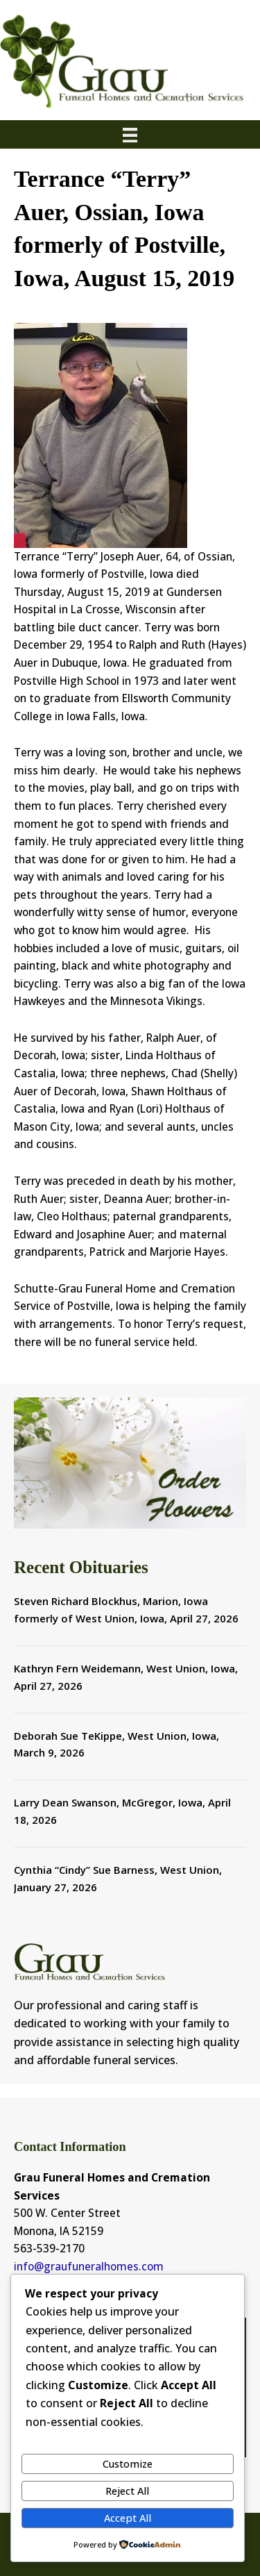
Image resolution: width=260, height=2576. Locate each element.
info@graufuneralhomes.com (89, 2266)
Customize (128, 2463)
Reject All (127, 2491)
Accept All (127, 2518)
